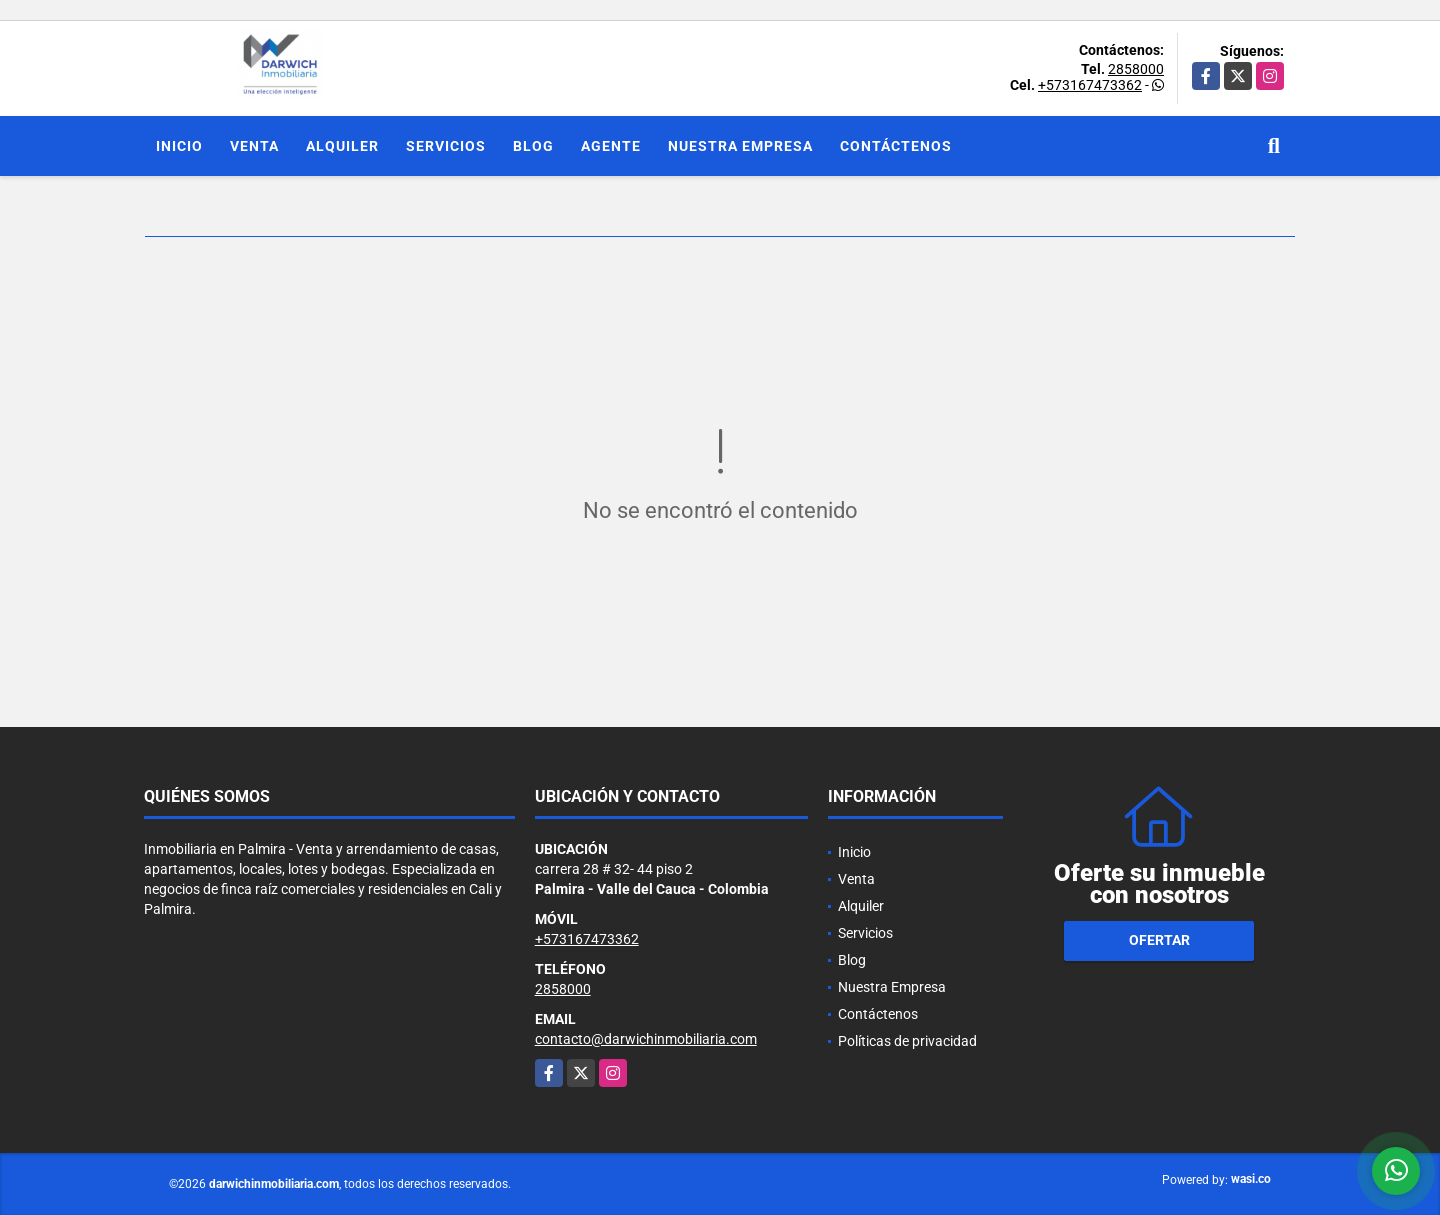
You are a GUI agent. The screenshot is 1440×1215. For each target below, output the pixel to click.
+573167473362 (1090, 85)
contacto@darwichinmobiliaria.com (646, 1039)
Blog (533, 146)
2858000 (1136, 69)
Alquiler (342, 146)
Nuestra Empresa (740, 146)
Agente (611, 146)
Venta (254, 146)
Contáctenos (896, 146)
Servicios (446, 146)
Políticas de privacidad (907, 1041)
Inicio (179, 146)
